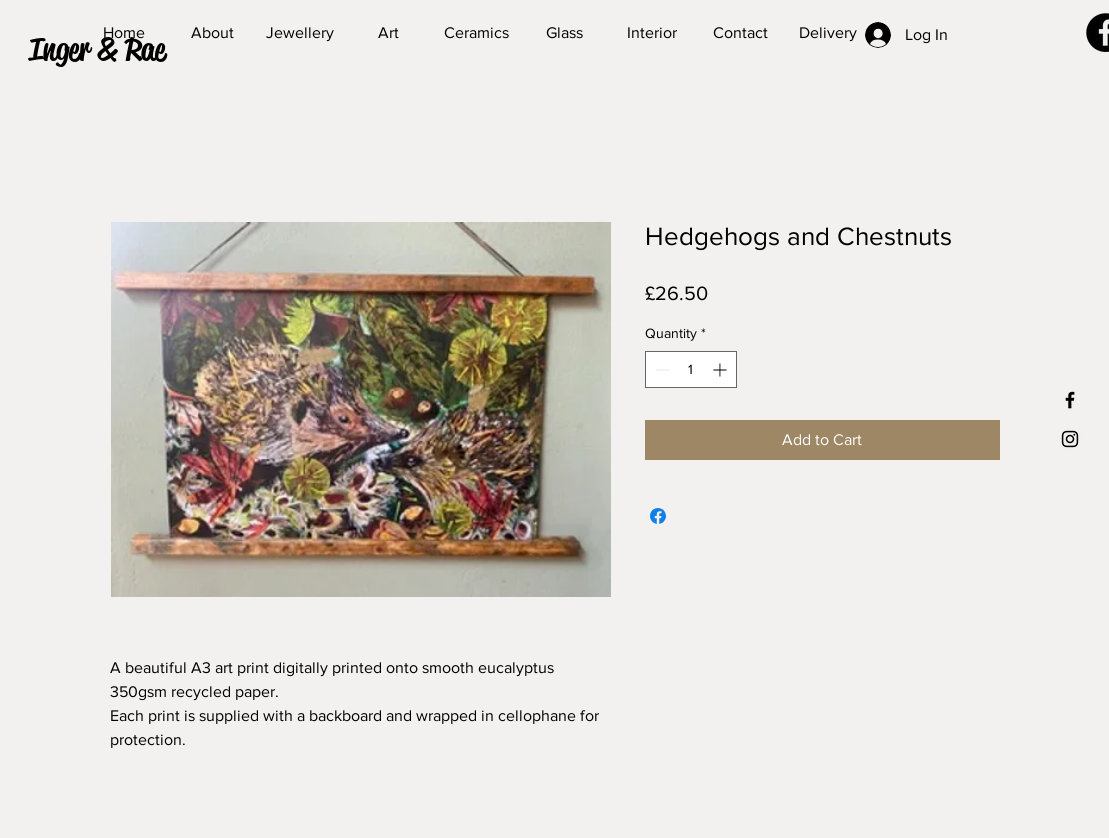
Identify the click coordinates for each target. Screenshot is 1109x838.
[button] (115, 50)
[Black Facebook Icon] (1070, 400)
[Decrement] (660, 369)
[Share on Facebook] (658, 516)
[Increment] (721, 369)
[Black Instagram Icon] (1070, 439)
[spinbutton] (691, 369)
